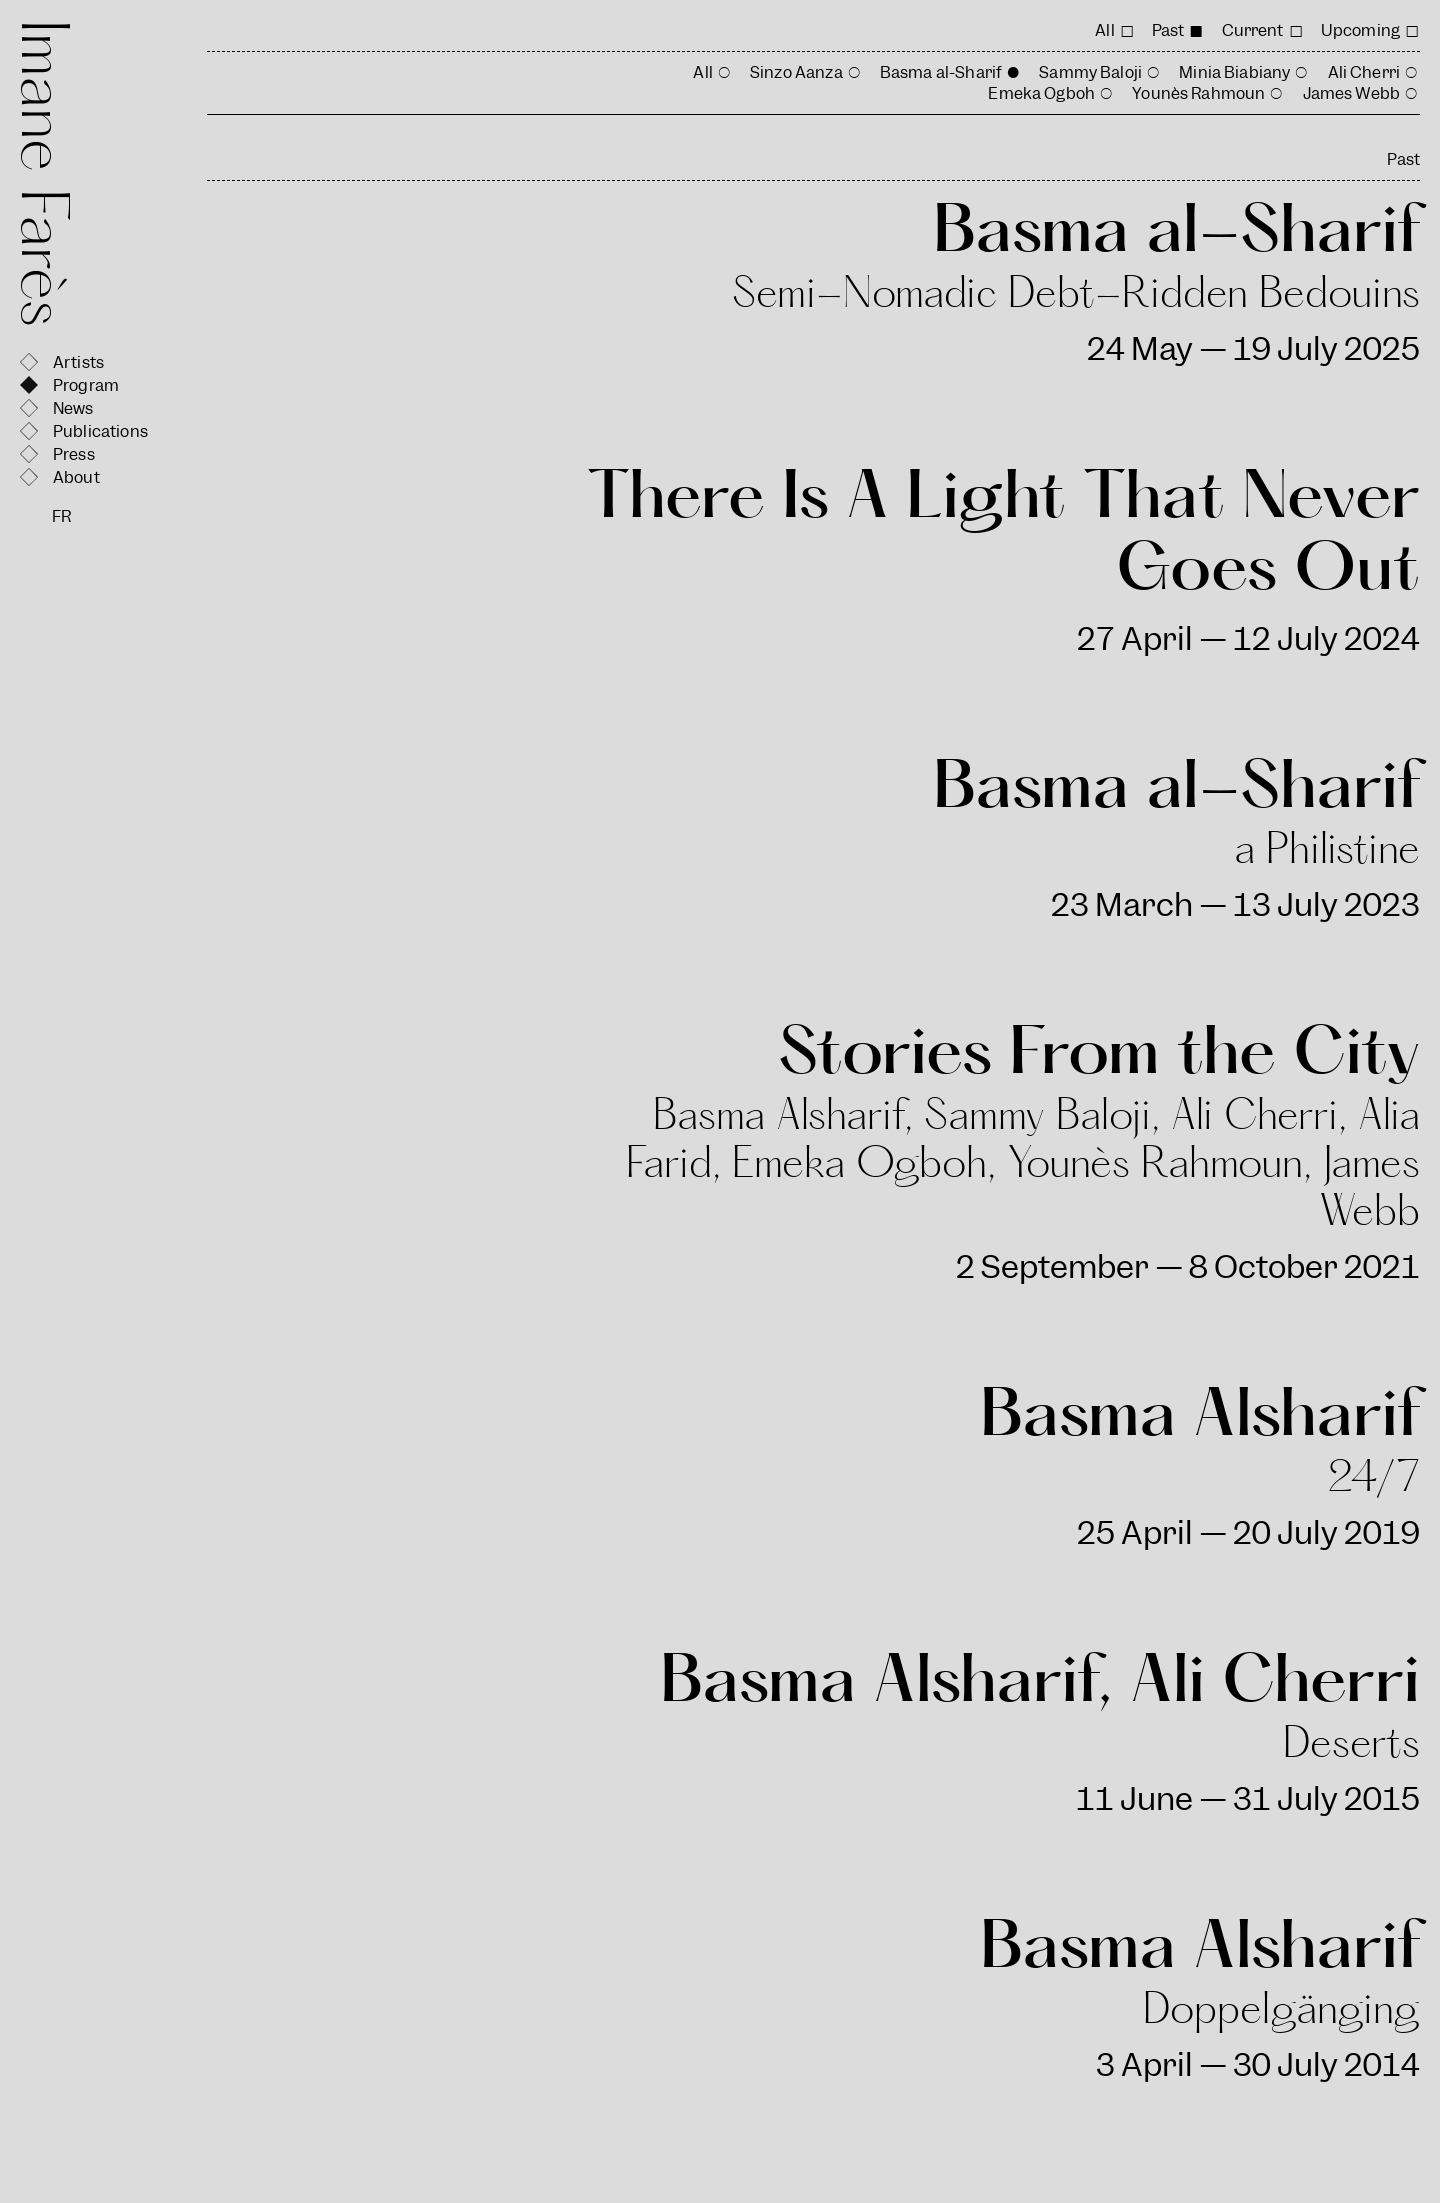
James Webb (1352, 93)
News (73, 408)
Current (1253, 30)
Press (74, 454)
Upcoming (1360, 30)
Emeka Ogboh (1041, 93)
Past (1168, 30)
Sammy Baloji (1090, 72)
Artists (78, 362)
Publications (100, 431)
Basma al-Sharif (941, 72)
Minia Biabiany (1234, 72)
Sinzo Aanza (796, 72)
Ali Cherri (1364, 72)
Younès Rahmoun (1198, 93)
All (1104, 30)
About (76, 477)
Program (86, 385)
